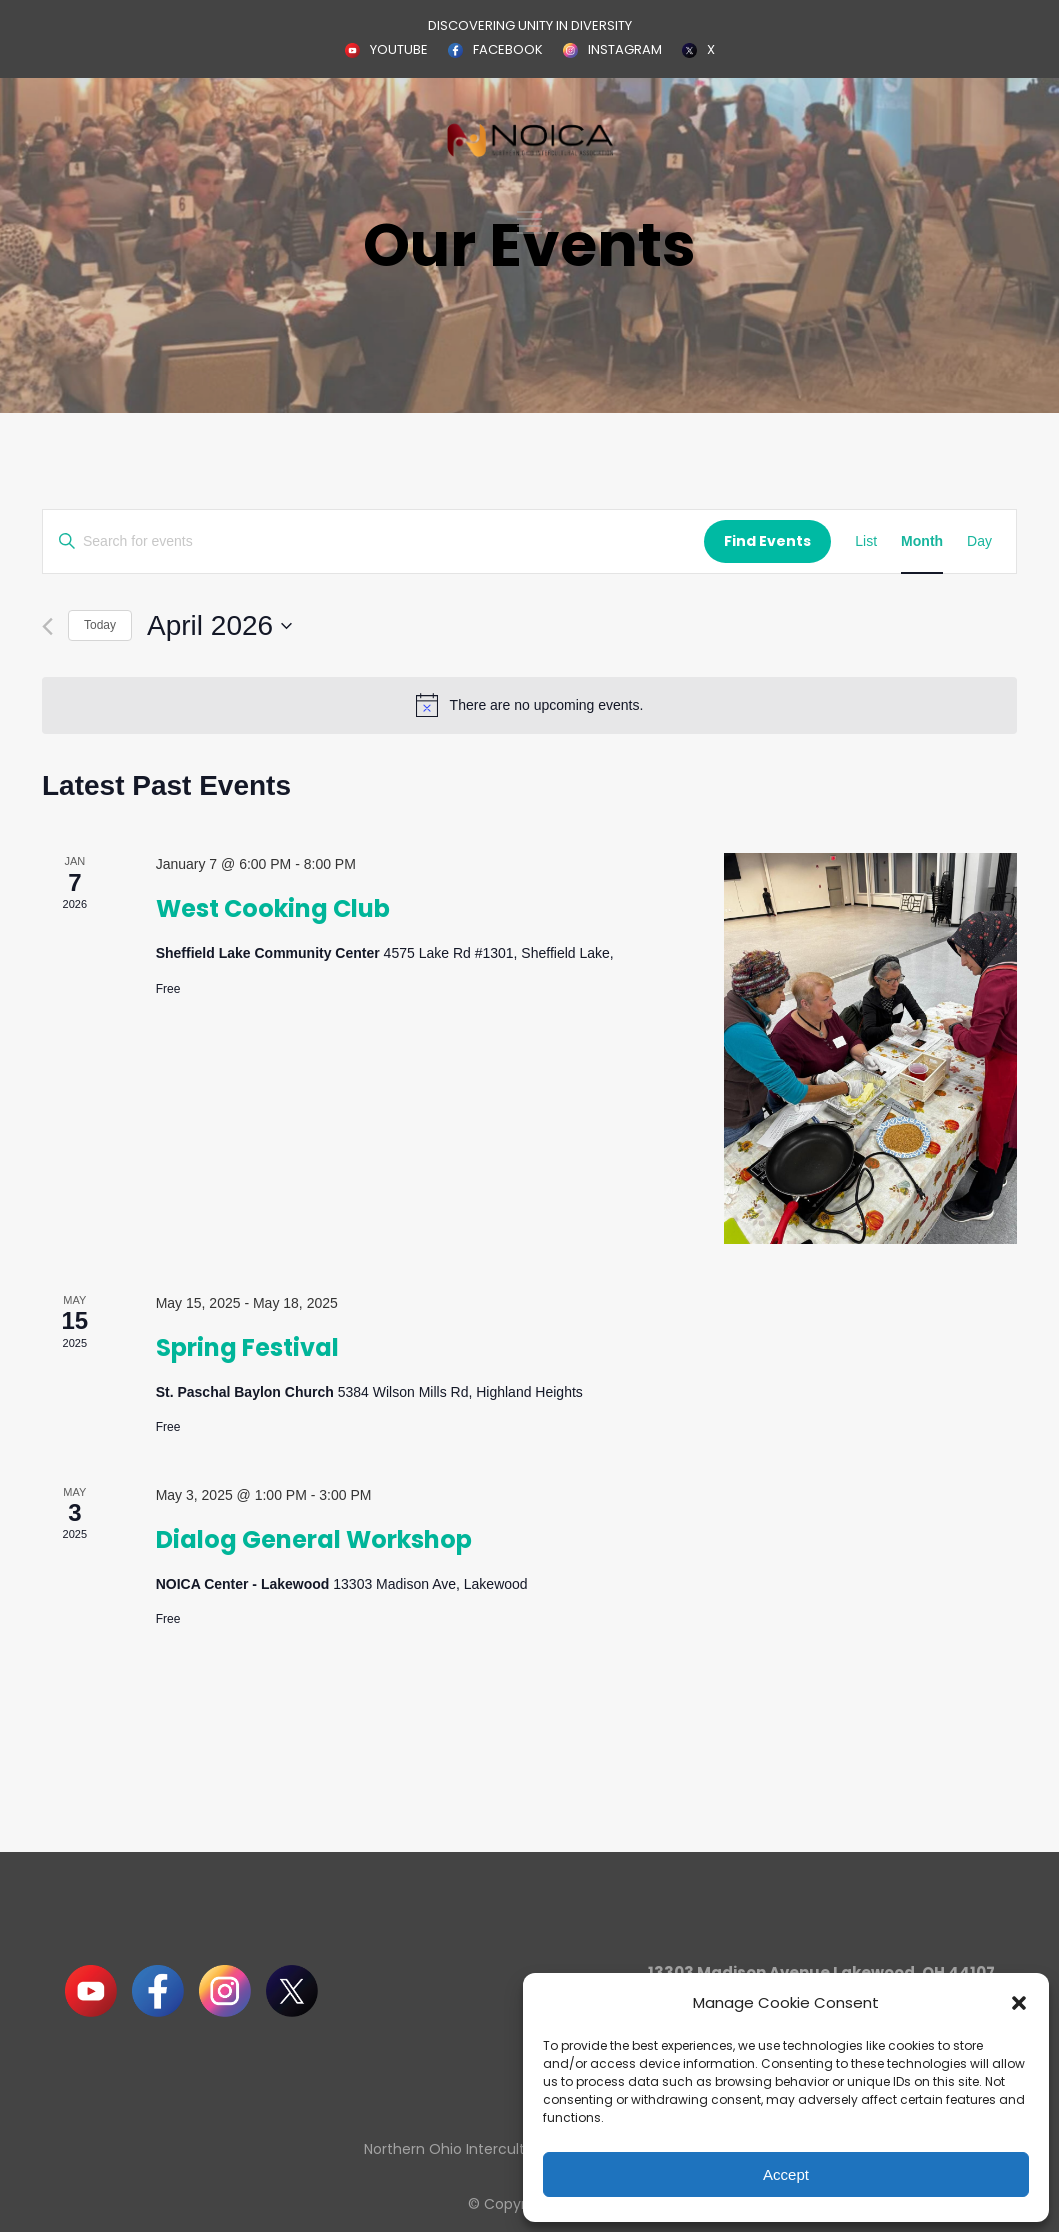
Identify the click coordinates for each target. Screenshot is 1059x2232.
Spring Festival (247, 1347)
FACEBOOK (508, 49)
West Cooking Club (273, 908)
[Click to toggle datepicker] (219, 626)
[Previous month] (47, 626)
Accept (786, 2174)
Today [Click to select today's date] (100, 625)
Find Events (767, 541)
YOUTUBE (399, 49)
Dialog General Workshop (314, 1539)
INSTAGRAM (625, 49)
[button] (1019, 2003)
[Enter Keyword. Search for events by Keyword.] (373, 541)
